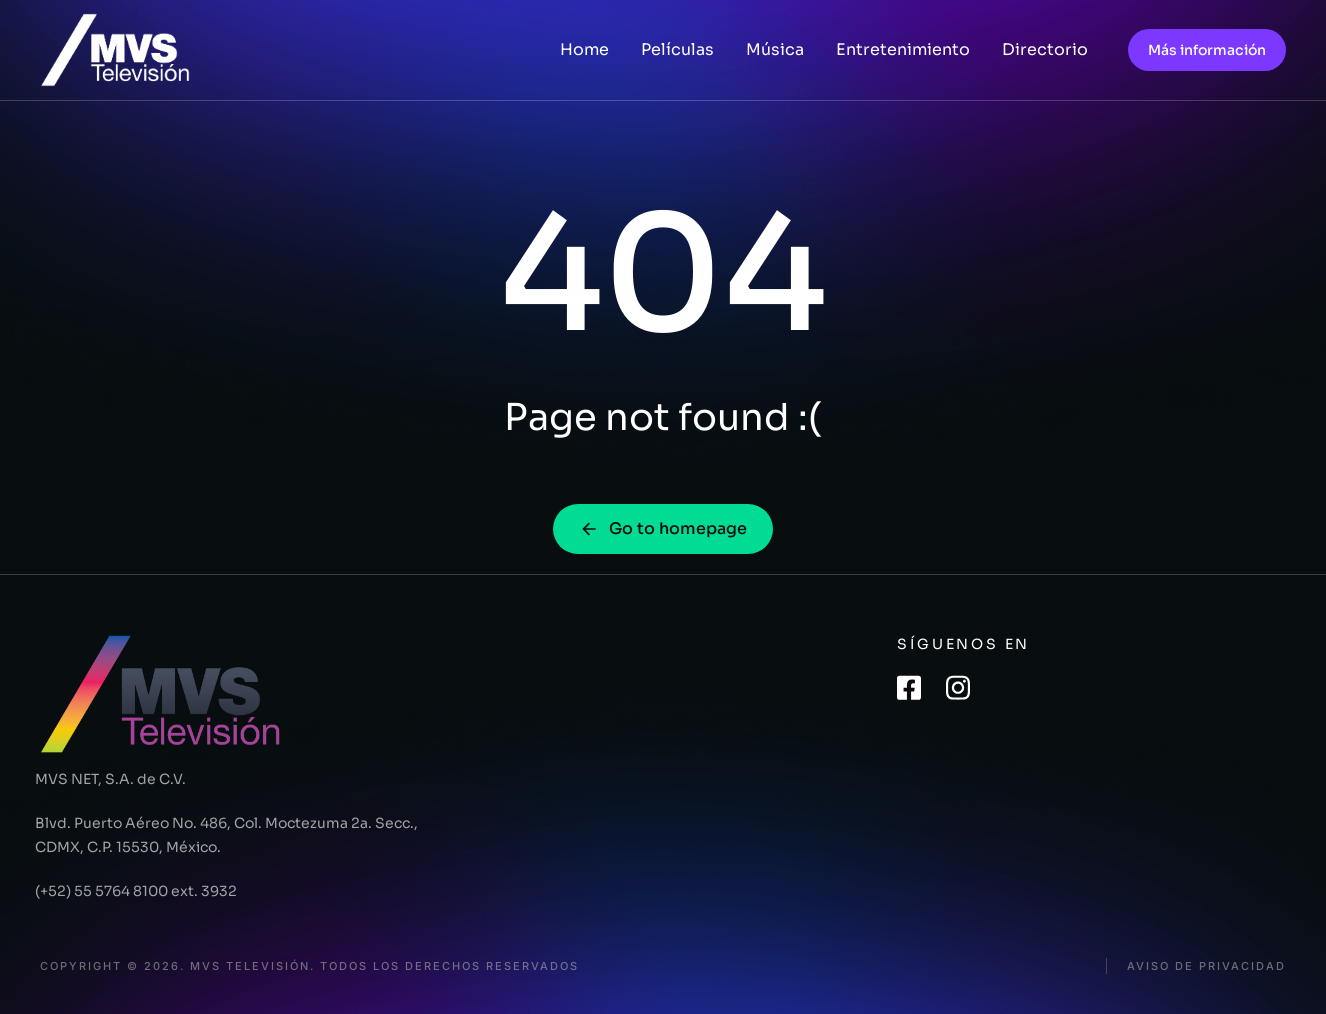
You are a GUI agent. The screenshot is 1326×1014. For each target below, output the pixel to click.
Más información (1207, 50)
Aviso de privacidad (1206, 966)
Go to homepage (663, 528)
